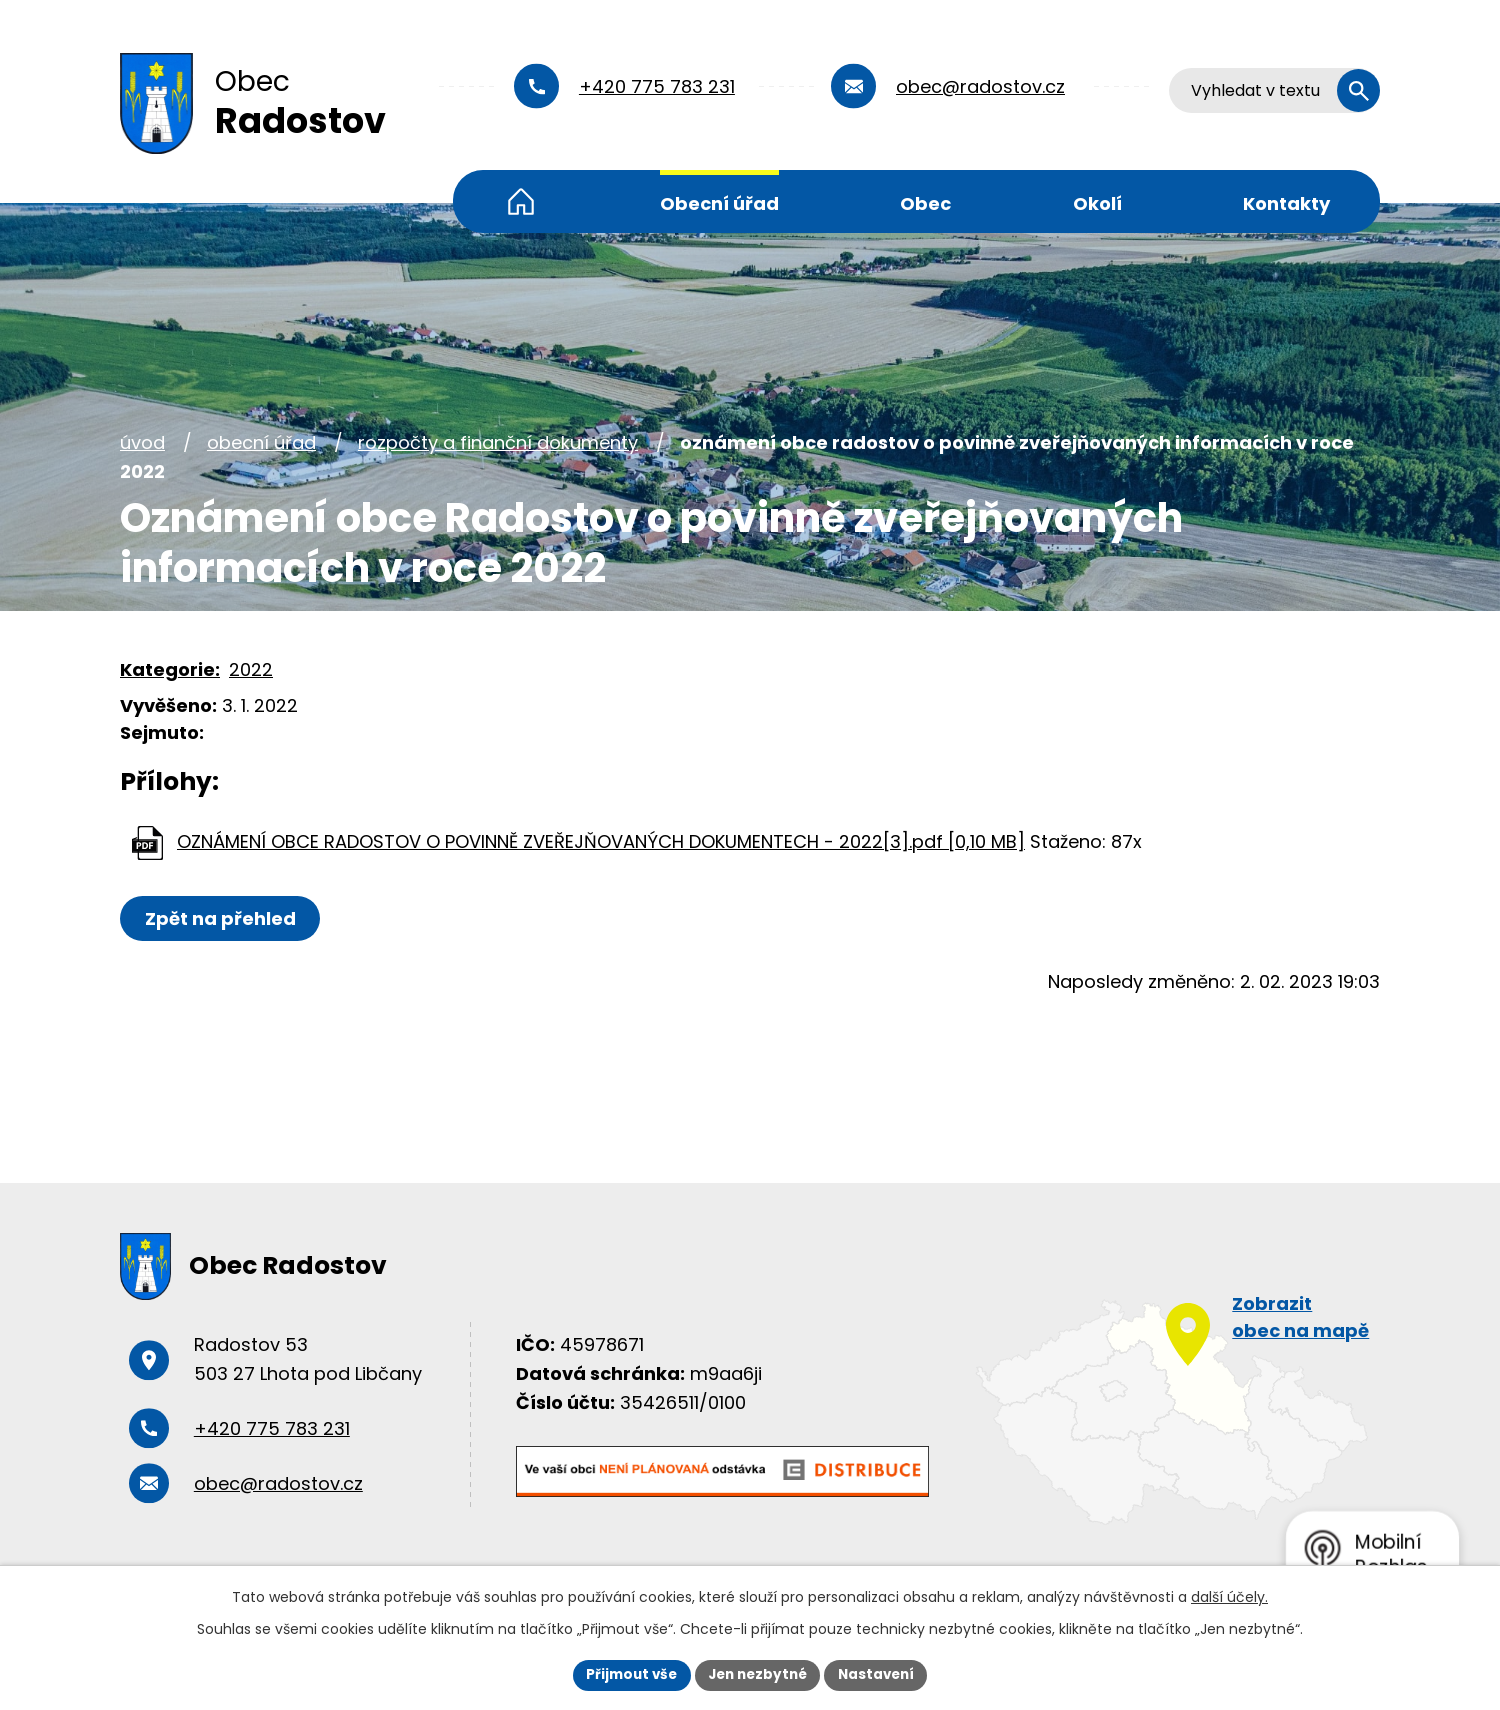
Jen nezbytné (757, 1674)
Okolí (1097, 203)
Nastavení (882, 1674)
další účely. (1229, 1596)
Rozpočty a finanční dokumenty (498, 442)
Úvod (521, 201)
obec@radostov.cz (980, 86)
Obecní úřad (719, 203)
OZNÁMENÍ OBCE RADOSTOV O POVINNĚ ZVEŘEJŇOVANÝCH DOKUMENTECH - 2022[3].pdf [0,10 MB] (601, 841)
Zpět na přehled (222, 918)
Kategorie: (170, 669)
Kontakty (1286, 203)
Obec (925, 203)
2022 (251, 669)
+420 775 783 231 (657, 86)
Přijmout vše (625, 1674)
